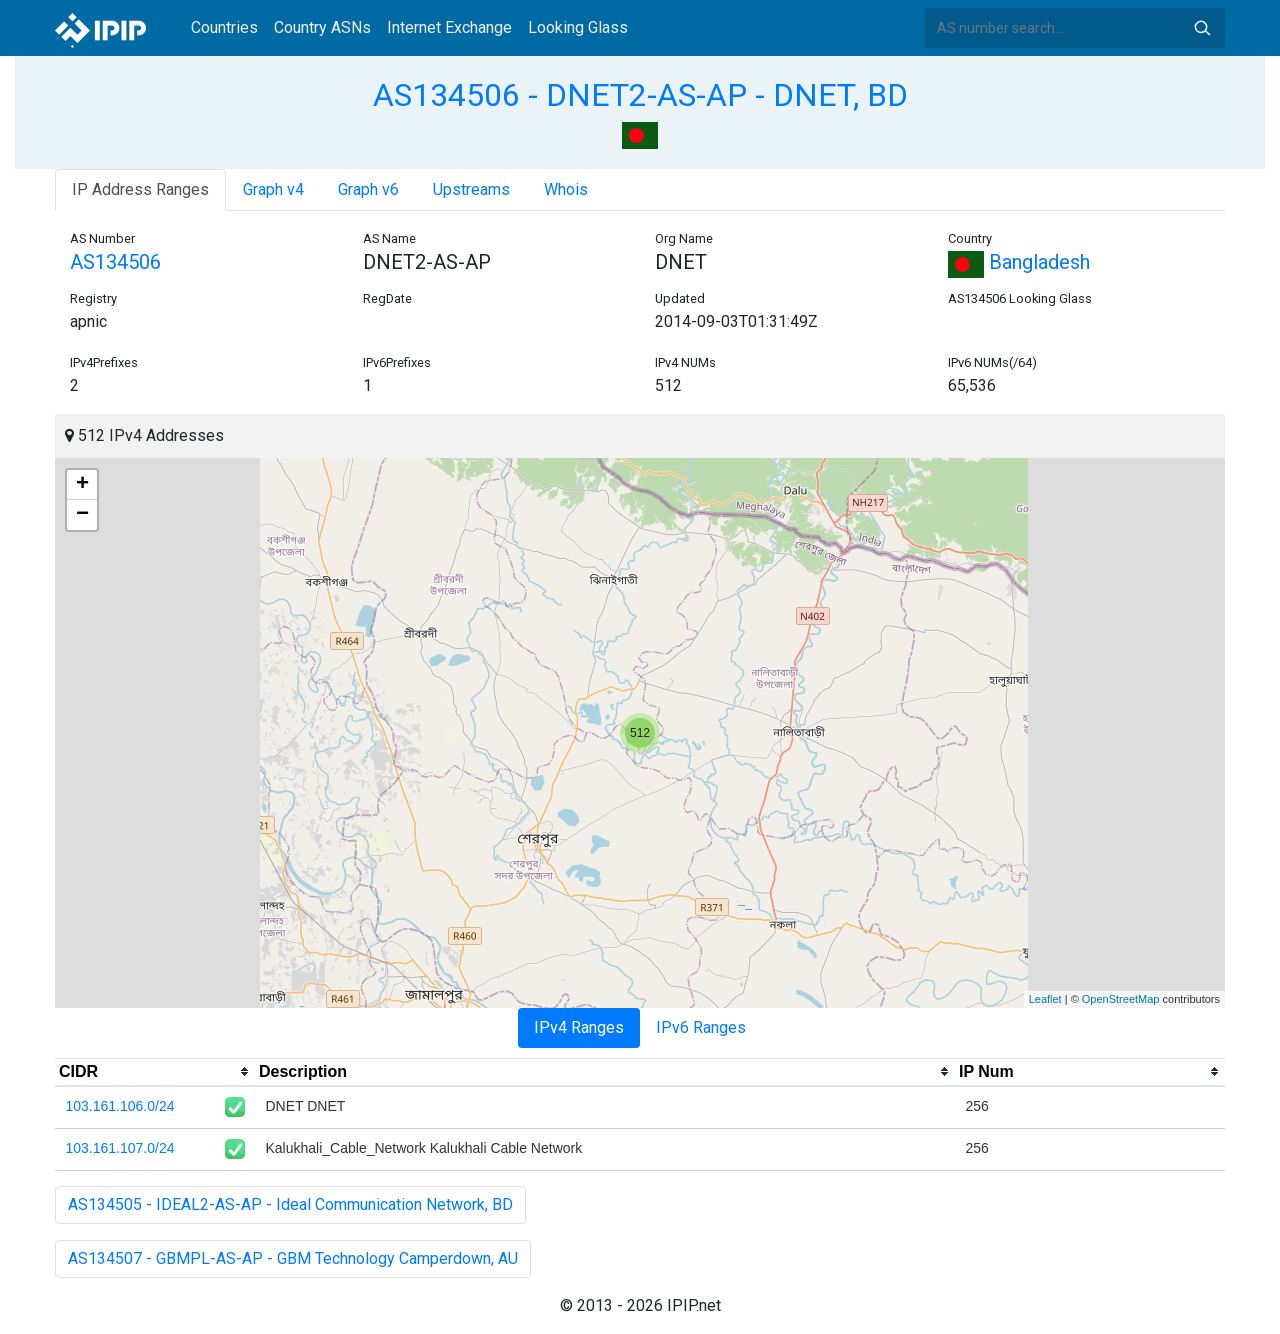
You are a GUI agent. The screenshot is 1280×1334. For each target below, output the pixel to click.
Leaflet (1045, 999)
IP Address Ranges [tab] (140, 189)
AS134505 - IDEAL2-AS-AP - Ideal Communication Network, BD (290, 1204)
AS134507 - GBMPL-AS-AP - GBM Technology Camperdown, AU (293, 1258)
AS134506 (115, 262)
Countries (224, 27)
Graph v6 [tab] (368, 189)
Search (1202, 28)
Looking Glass (578, 27)
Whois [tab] (566, 189)
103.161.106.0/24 (120, 1106)
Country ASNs (322, 27)
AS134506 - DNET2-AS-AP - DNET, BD (640, 95)
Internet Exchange (449, 27)
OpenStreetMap (1121, 999)
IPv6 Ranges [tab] (701, 1027)
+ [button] (82, 485)
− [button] (82, 515)
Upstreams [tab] (471, 189)
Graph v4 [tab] (273, 189)
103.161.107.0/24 (120, 1148)
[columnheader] (155, 1072)
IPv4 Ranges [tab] (579, 1027)
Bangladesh (1019, 262)
